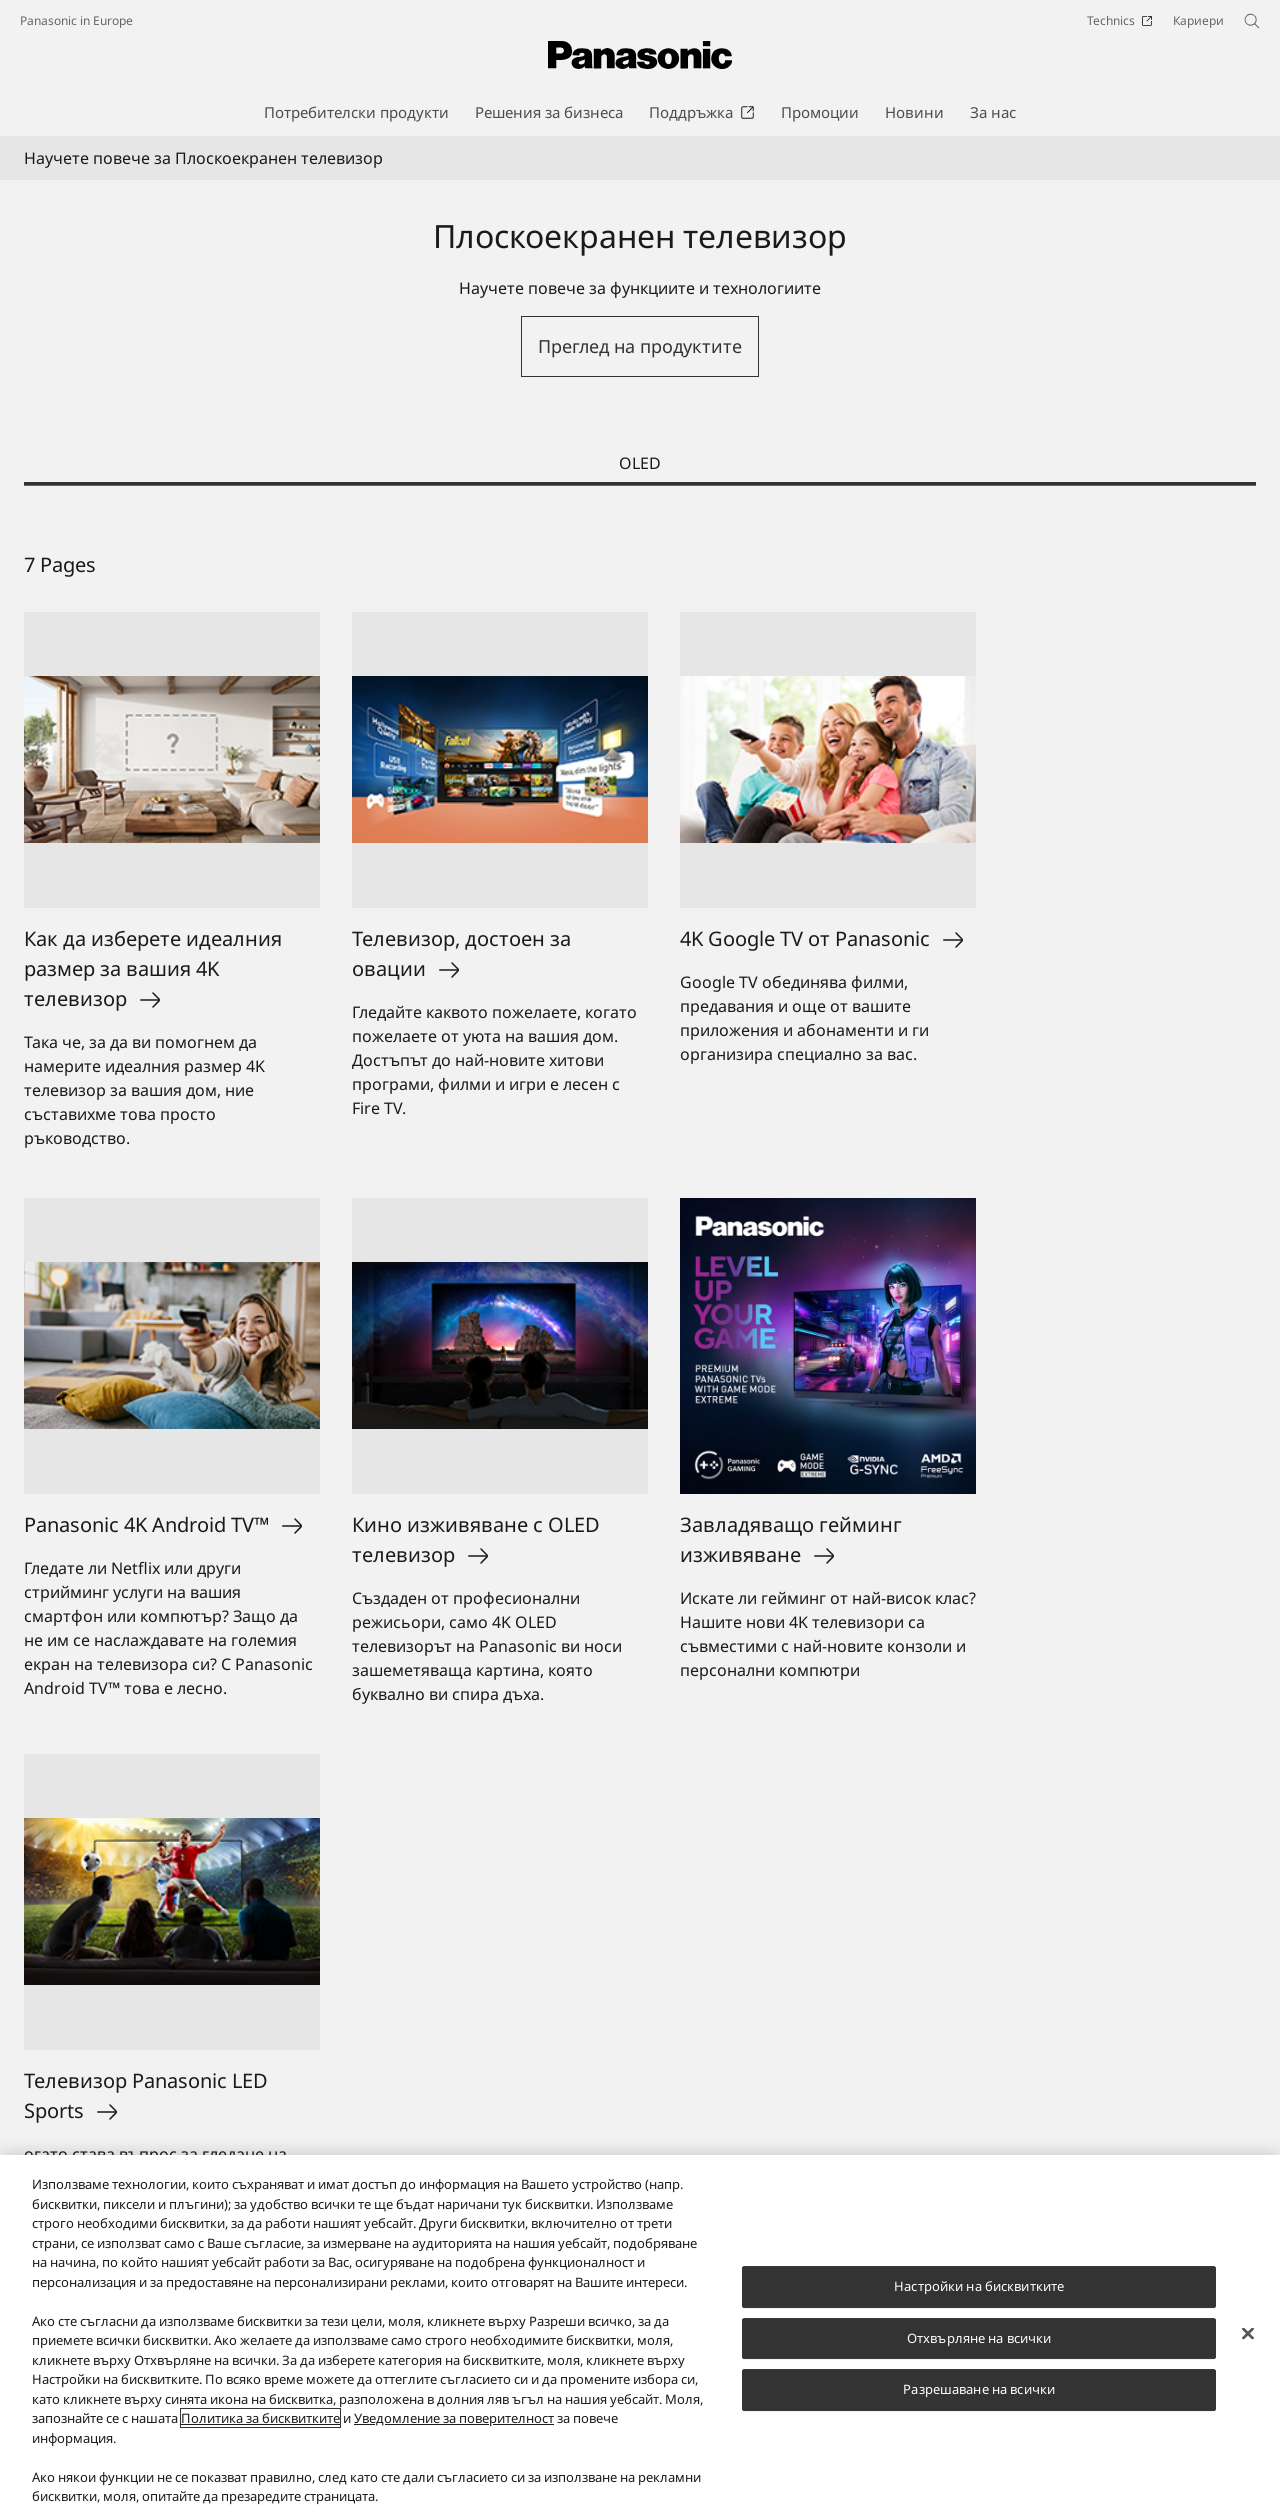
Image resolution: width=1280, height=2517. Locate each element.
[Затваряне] (1248, 2335)
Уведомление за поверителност (454, 2420)
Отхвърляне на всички (979, 2339)
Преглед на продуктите (640, 346)
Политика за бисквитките (260, 2420)
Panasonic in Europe (76, 20)
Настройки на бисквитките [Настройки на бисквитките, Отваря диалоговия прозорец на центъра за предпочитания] (979, 2287)
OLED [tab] (640, 463)
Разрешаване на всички (979, 2391)
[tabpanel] (640, 1422)
